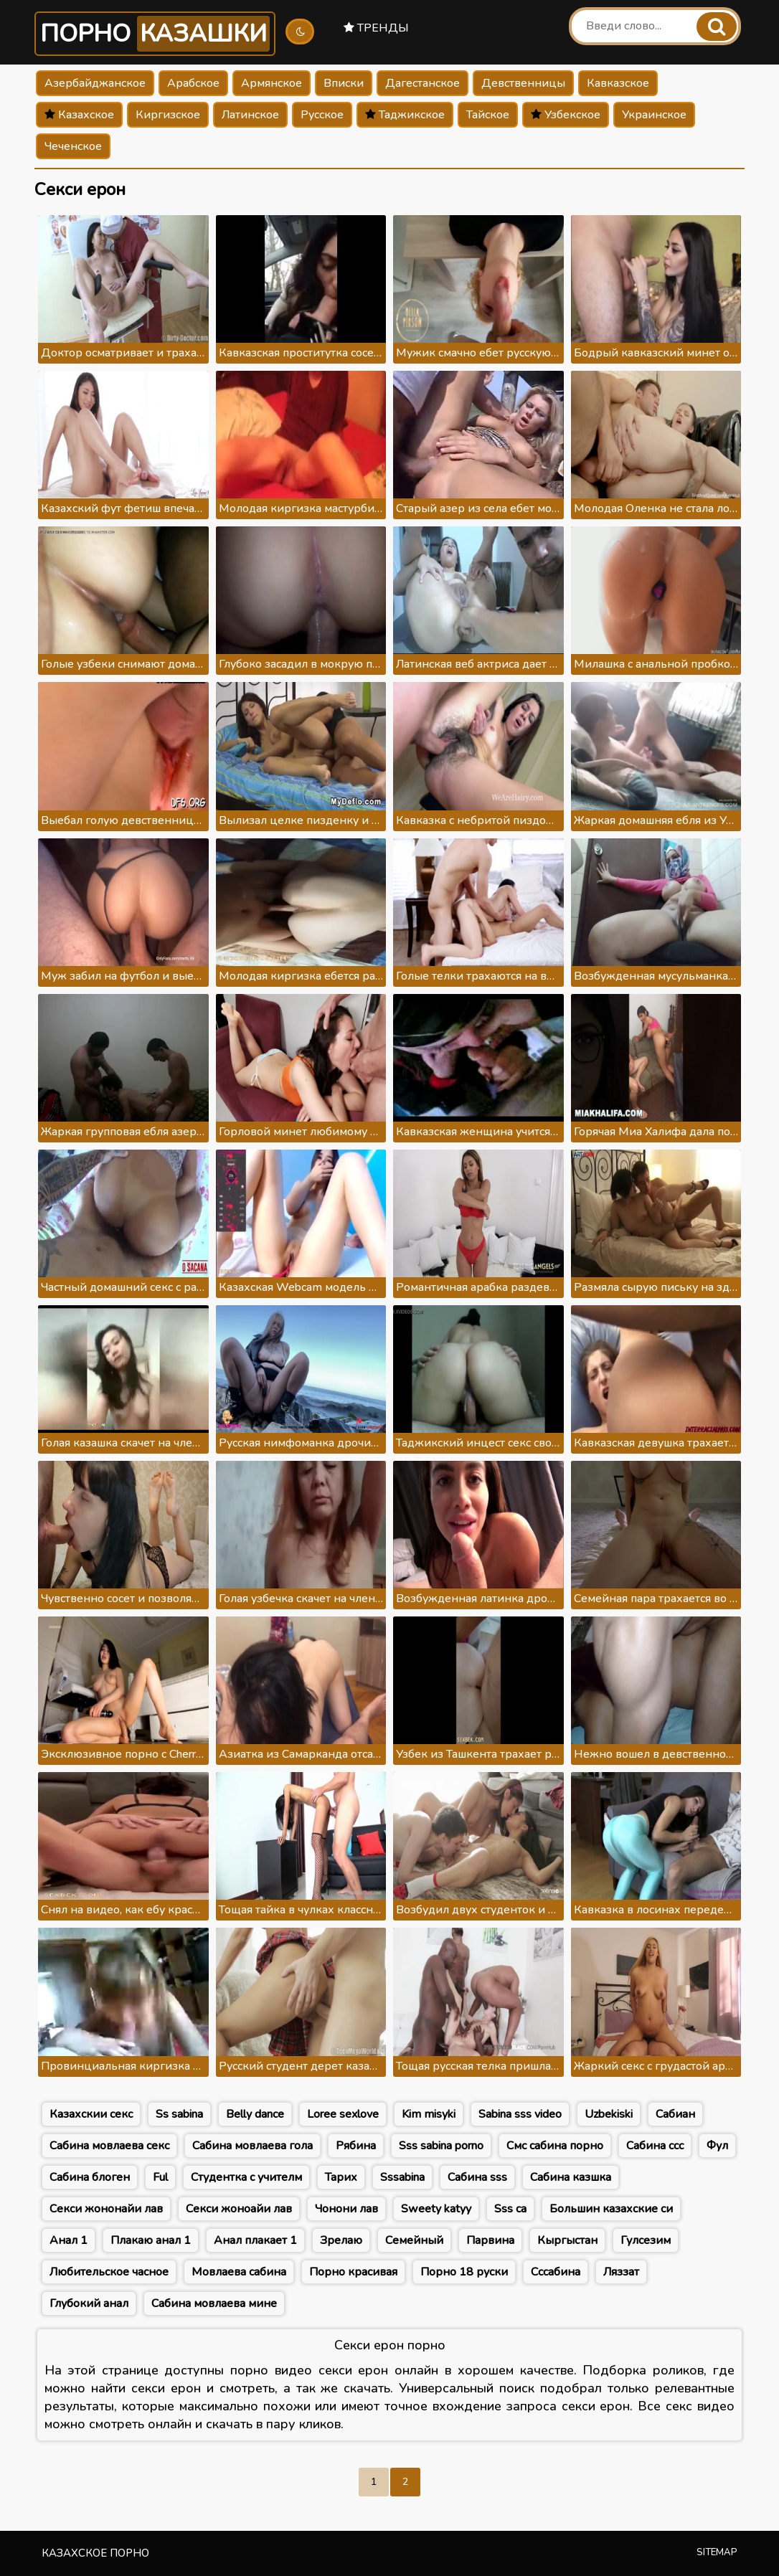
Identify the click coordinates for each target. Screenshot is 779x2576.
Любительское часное (109, 2272)
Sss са (510, 2209)
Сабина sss (477, 2177)
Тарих (341, 2177)
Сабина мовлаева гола (252, 2146)
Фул (717, 2146)
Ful (160, 2177)
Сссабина (555, 2272)
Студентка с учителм (246, 2177)
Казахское (79, 115)
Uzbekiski (609, 2114)
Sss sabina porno (441, 2146)
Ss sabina (179, 2114)
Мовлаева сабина (239, 2272)
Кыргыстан (567, 2240)
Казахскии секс (91, 2114)
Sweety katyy (436, 2209)
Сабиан (675, 2114)
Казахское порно (95, 2553)
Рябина (356, 2146)
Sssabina (402, 2177)
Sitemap (717, 2552)
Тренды (376, 28)
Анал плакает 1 (255, 2240)
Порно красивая (353, 2272)
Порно (155, 34)
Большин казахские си (611, 2209)
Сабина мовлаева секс (109, 2146)
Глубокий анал (88, 2303)
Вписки (344, 83)
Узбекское (565, 115)
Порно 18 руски (464, 2272)
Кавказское (618, 83)
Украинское (654, 115)
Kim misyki (428, 2114)
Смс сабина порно (554, 2146)
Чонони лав (346, 2209)
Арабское (193, 83)
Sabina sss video (520, 2114)
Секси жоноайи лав (239, 2209)
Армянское (271, 83)
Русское (322, 115)
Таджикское (405, 115)
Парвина (490, 2240)
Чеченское (73, 146)
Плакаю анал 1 (150, 2240)
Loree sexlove (343, 2114)
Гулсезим (645, 2240)
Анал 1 (68, 2240)
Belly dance (255, 2114)
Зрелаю (341, 2240)
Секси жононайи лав (106, 2209)
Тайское (487, 115)
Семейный (414, 2240)
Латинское (250, 115)
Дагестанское (422, 83)
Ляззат (621, 2272)
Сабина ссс (655, 2146)
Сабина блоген (89, 2177)
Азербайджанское (95, 83)
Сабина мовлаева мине (214, 2303)
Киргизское (168, 115)
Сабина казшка (570, 2177)
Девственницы (523, 83)
